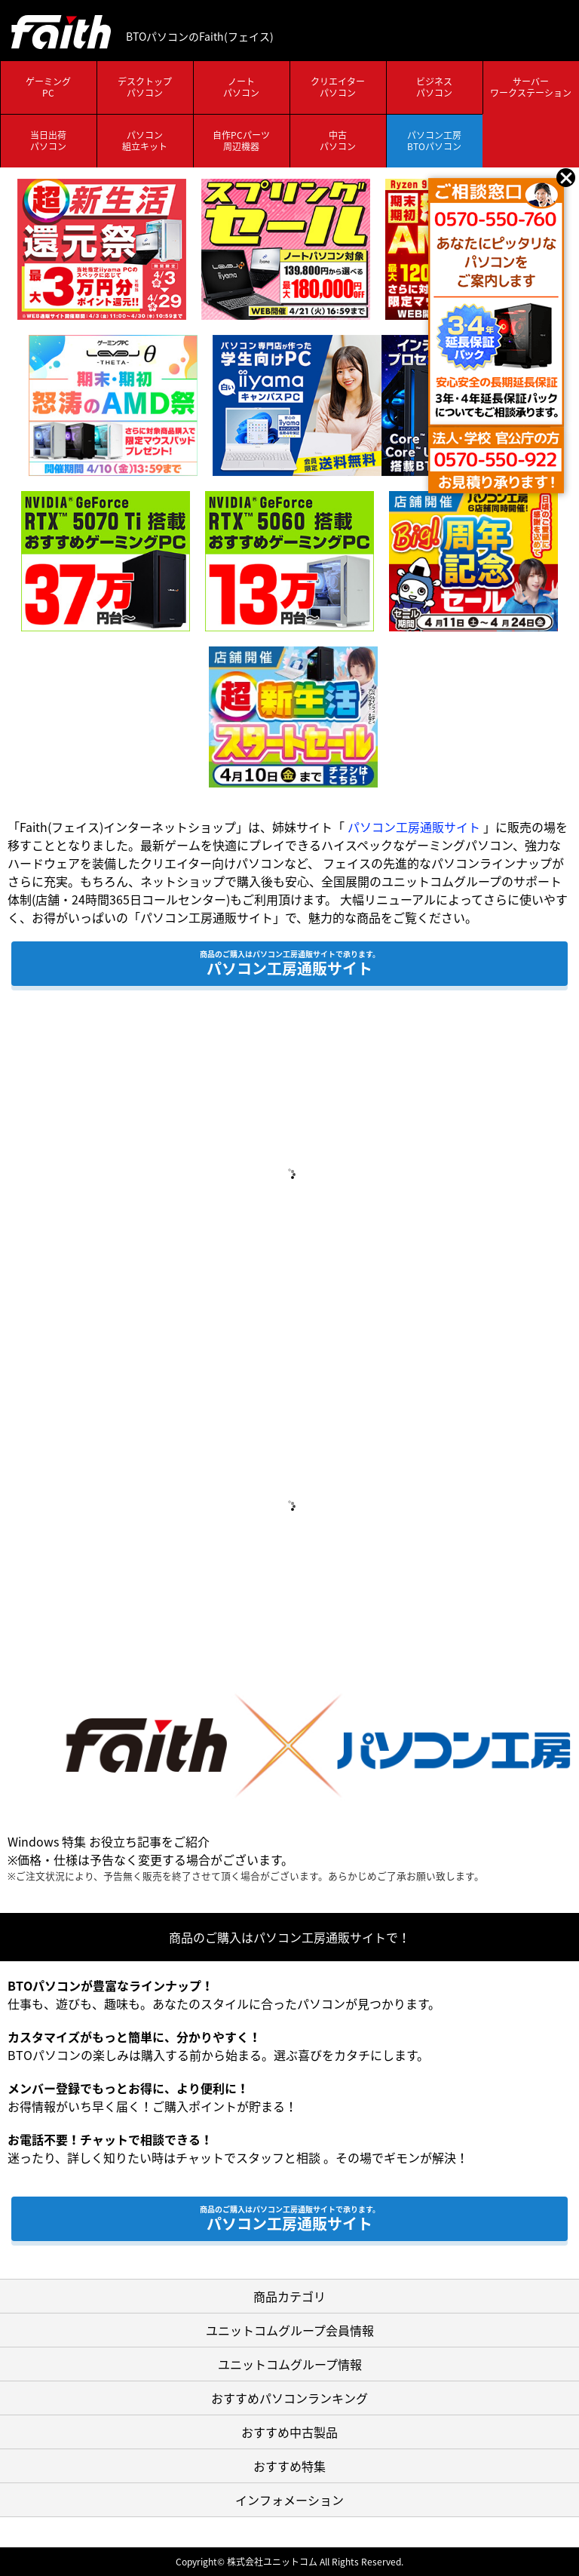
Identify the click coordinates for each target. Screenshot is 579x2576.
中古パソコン (338, 141)
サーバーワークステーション (530, 87)
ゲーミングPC (48, 87)
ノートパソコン (241, 87)
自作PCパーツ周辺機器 (241, 141)
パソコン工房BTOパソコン (434, 141)
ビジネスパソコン (434, 87)
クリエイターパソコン (338, 87)
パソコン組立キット (144, 141)
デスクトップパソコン (145, 87)
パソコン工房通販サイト (414, 827)
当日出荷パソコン (48, 141)
